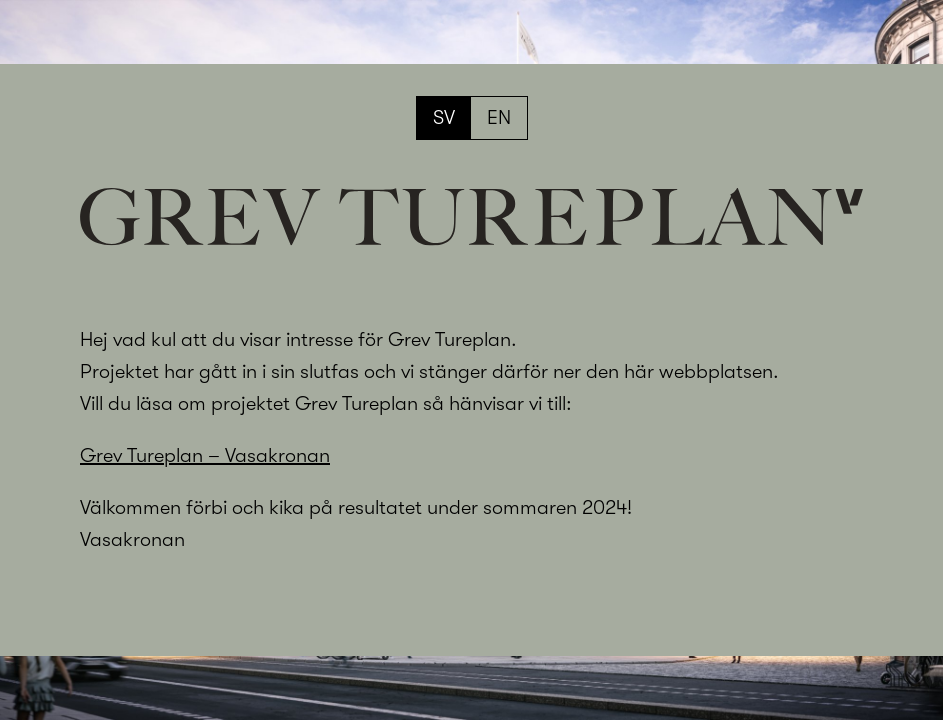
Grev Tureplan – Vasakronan (205, 455)
